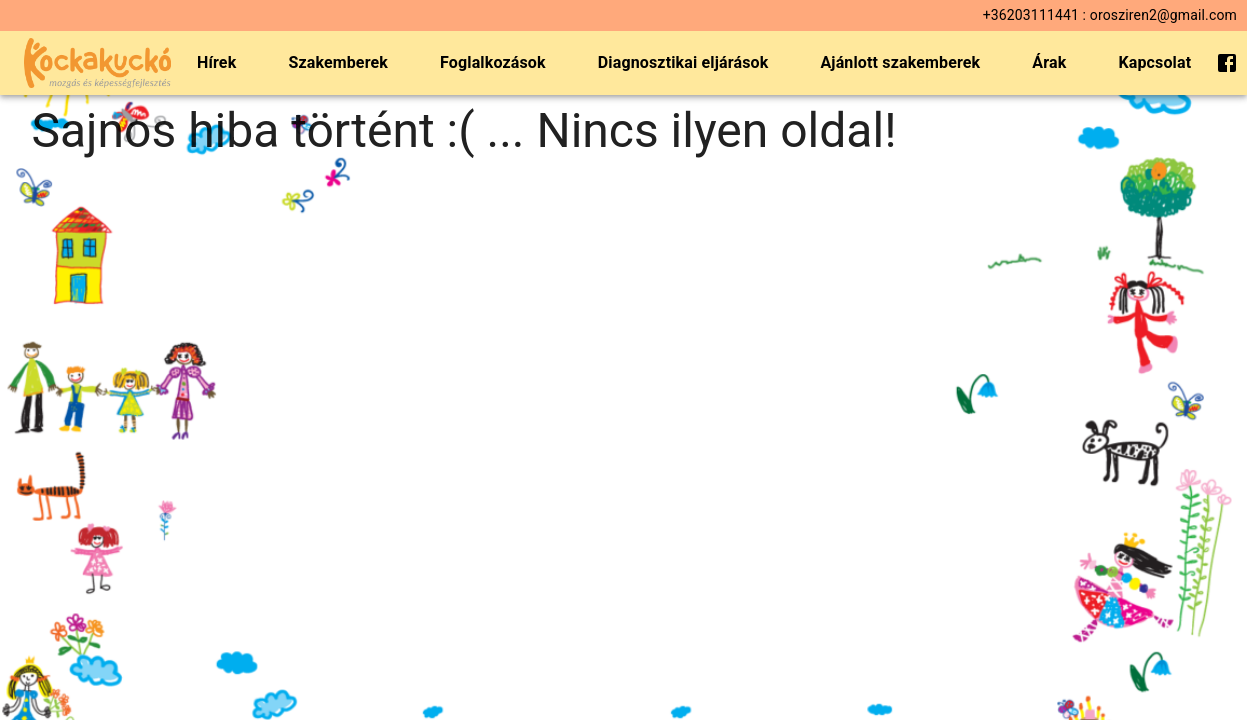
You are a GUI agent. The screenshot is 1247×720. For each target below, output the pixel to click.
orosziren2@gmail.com (1163, 15)
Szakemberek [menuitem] (338, 63)
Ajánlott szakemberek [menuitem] (900, 63)
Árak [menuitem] (1049, 63)
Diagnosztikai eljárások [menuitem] (683, 63)
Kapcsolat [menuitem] (1154, 63)
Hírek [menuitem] (216, 63)
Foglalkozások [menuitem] (493, 63)
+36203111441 (1031, 15)
